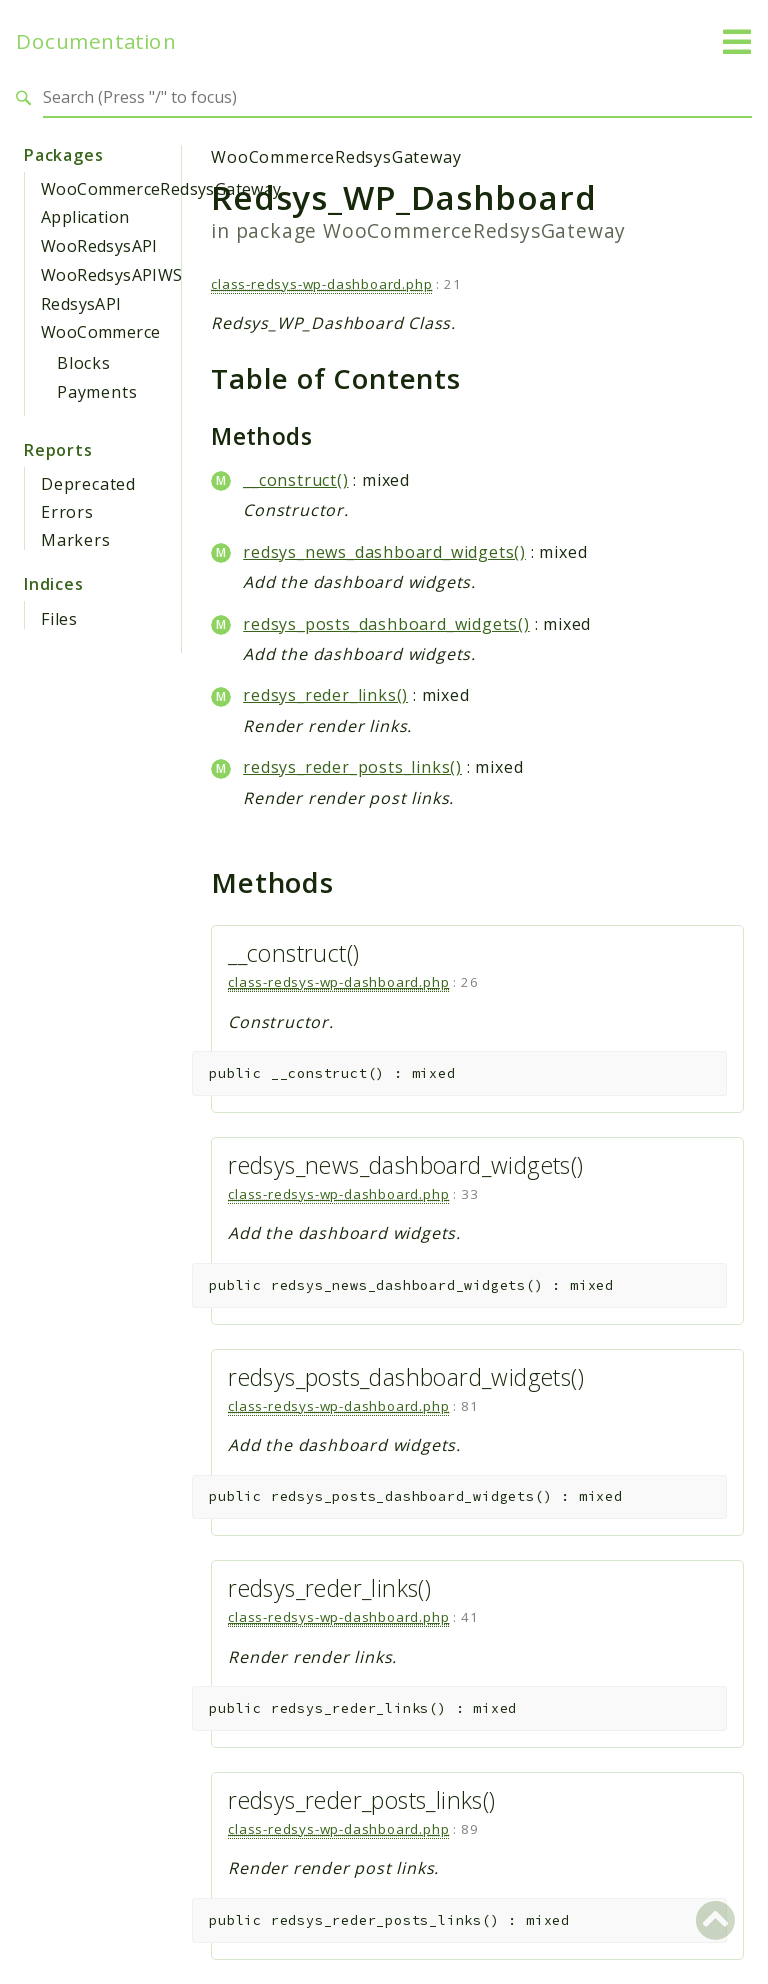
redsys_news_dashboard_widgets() (384, 552)
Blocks (84, 363)
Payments (97, 392)
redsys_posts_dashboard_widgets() (386, 624)
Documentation (96, 41)
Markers (76, 540)
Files (59, 619)
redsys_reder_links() (325, 695)
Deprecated (88, 484)
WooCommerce (100, 332)
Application (85, 217)
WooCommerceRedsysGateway (161, 189)
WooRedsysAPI (99, 246)
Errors (67, 512)
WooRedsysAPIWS (112, 275)
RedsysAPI (81, 304)
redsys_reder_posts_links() (352, 767)
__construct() (295, 480)
